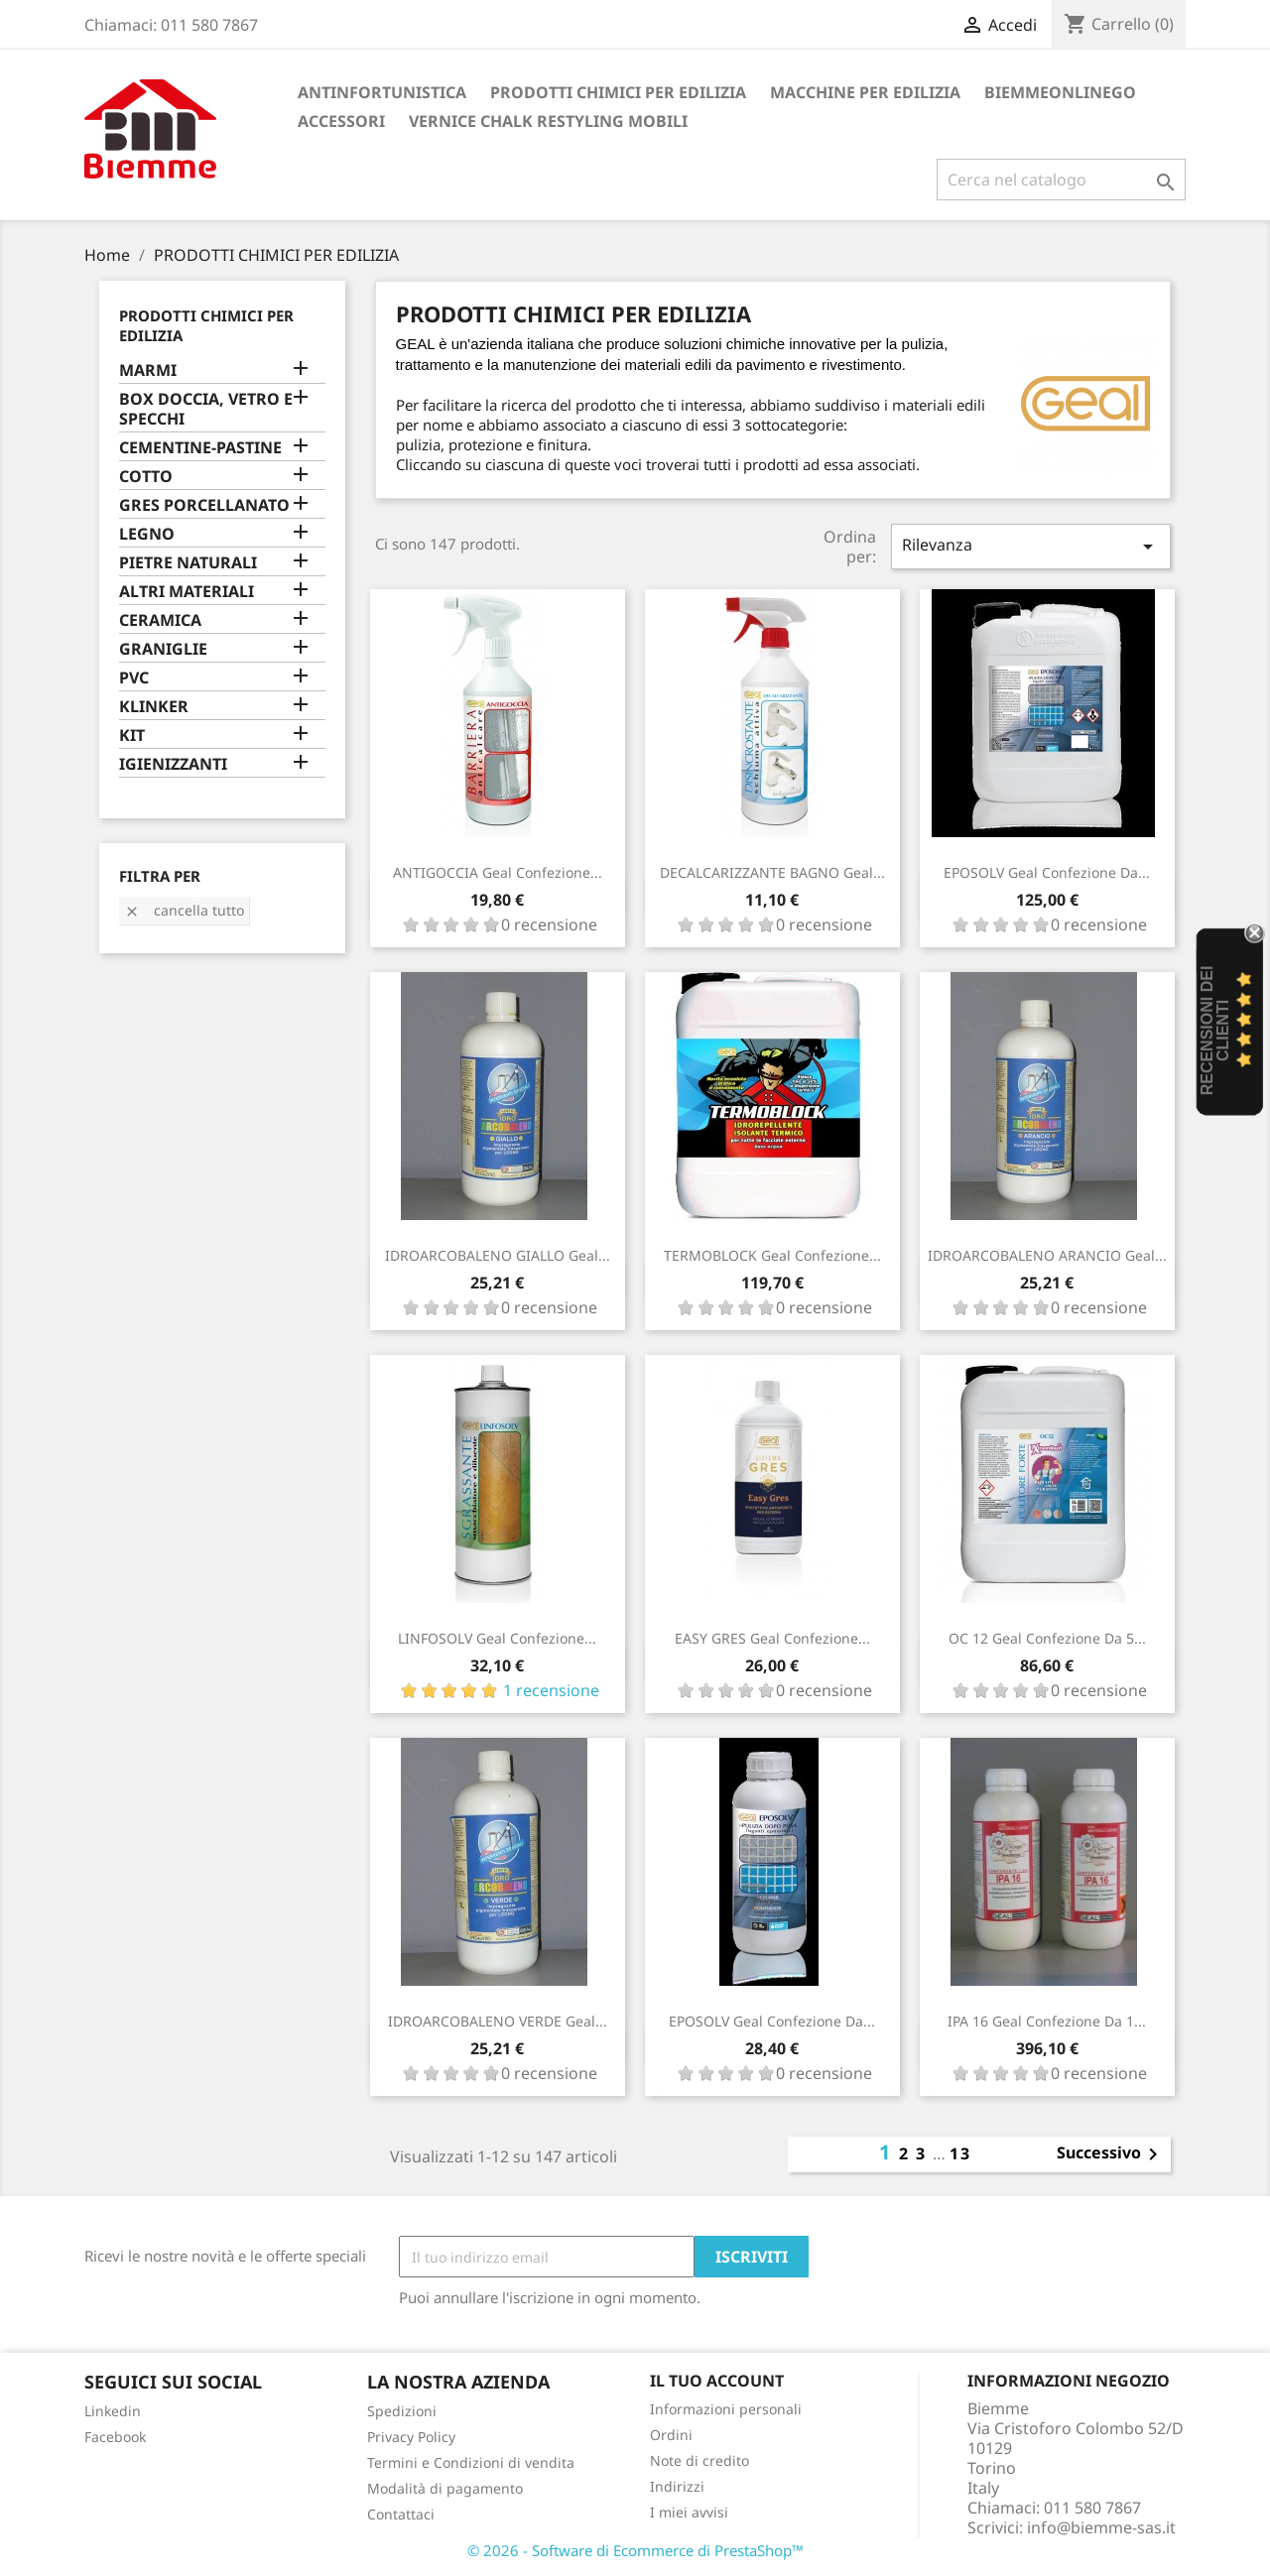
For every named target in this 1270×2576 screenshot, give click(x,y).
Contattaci (401, 2514)
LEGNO (147, 534)
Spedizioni (402, 2410)
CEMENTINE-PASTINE (200, 447)
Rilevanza (1031, 546)
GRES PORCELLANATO (204, 505)
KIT (132, 735)
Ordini (671, 2434)
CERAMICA (160, 620)
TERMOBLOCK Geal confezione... (772, 1255)
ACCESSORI (341, 121)
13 (960, 2153)
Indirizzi (677, 2486)
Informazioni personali (726, 2408)
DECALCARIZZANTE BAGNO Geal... (772, 872)
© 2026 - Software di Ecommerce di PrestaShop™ (635, 2550)
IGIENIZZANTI (173, 764)
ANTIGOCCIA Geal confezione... (497, 872)
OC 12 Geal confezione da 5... (1047, 1638)
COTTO (146, 476)
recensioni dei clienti (1215, 1031)
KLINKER (154, 706)
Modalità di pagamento (445, 2488)
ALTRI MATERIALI (186, 591)
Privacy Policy (411, 2436)
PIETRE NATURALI (188, 562)
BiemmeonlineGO (1060, 92)
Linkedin (112, 2410)
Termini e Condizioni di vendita (470, 2462)
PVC (134, 678)
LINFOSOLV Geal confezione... (497, 1638)
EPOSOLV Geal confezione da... (1047, 872)
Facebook (115, 2436)
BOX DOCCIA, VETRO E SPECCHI (206, 409)
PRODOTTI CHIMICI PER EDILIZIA (618, 92)
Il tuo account (717, 2381)
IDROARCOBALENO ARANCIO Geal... (1047, 1255)
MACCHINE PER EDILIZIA (865, 92)
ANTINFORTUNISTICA (382, 92)
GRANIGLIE (163, 649)
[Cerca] (1061, 179)
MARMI (148, 370)
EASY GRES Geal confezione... (772, 1638)
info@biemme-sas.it (1101, 2527)
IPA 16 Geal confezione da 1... (1047, 2021)
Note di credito (699, 2460)
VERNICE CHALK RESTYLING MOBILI (548, 121)
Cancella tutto (184, 910)
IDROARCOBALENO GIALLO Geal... (497, 1255)
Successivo (1111, 2154)
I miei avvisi (689, 2512)
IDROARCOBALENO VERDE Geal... (497, 2021)
